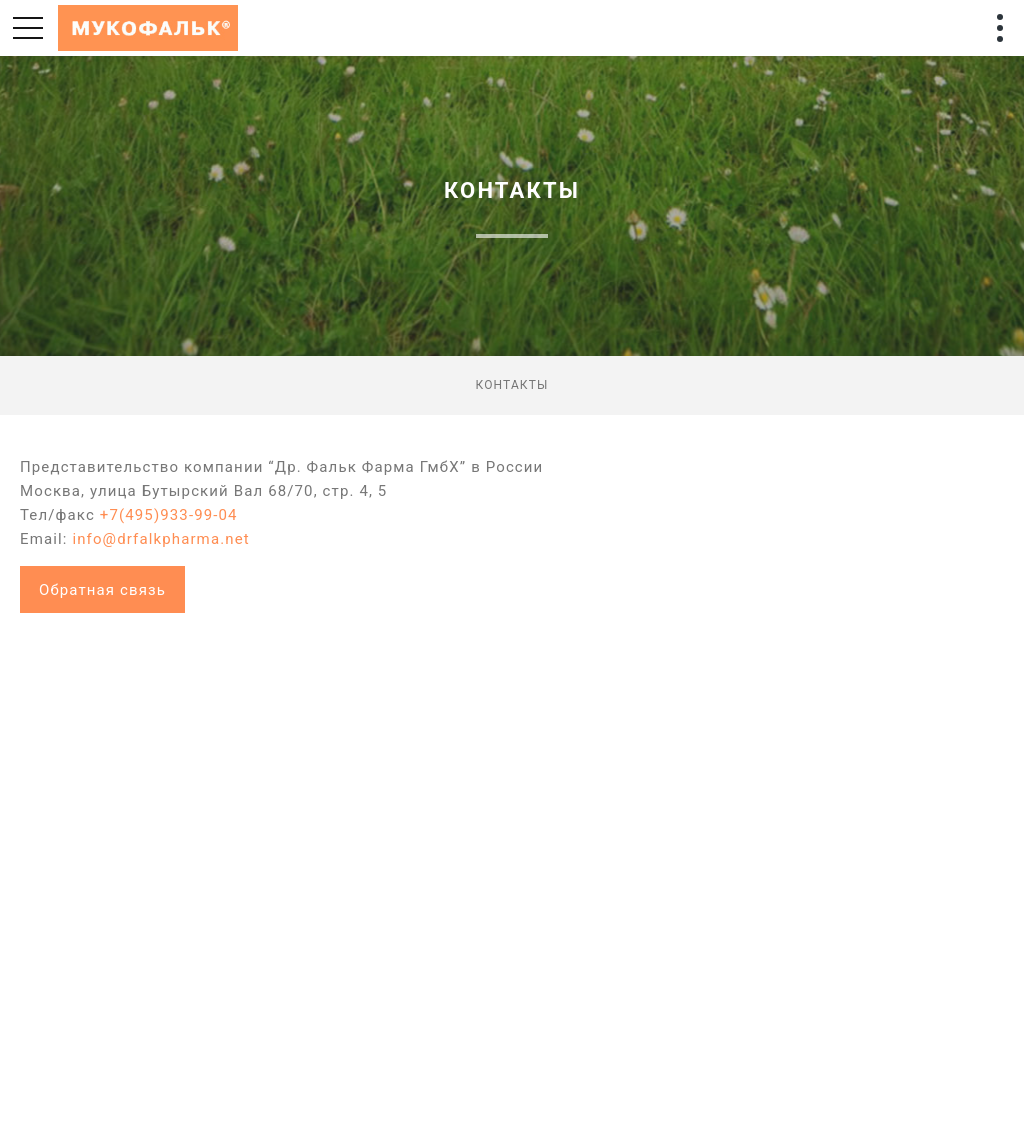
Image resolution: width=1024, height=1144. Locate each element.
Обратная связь (102, 590)
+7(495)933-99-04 (169, 515)
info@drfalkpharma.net (160, 539)
